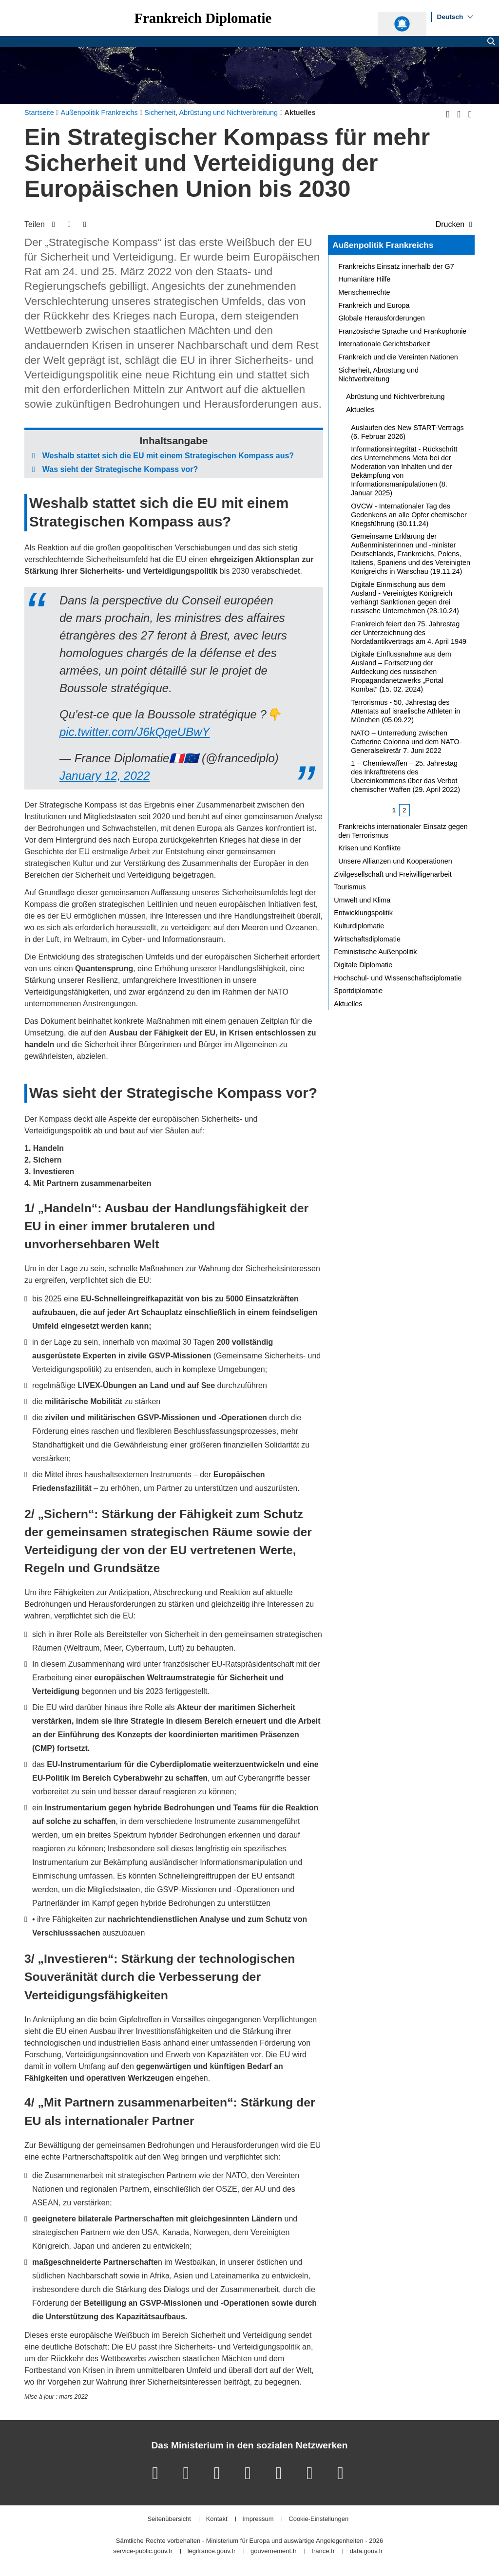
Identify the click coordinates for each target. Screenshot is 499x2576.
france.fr (323, 2551)
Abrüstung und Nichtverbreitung (395, 396)
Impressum (257, 2519)
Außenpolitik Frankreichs (382, 245)
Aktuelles (360, 410)
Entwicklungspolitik (363, 913)
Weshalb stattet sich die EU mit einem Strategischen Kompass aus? (168, 455)
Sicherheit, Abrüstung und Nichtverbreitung (378, 374)
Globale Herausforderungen (381, 318)
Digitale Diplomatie (363, 965)
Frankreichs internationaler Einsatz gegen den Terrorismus (403, 831)
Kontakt (217, 2519)
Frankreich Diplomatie (202, 18)
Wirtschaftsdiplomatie (367, 939)
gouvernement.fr (273, 2551)
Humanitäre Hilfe (364, 279)
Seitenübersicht (169, 2519)
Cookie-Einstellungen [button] (318, 2519)
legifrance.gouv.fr (212, 2551)
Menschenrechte (364, 292)
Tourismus (350, 887)
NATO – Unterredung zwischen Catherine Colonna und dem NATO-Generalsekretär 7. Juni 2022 (406, 741)
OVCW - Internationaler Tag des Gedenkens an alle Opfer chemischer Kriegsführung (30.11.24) (409, 514)
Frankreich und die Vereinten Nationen (398, 357)
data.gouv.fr (366, 2551)
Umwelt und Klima (362, 900)
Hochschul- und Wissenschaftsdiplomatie (397, 978)
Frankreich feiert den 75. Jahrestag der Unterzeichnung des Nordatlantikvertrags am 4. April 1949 (408, 632)
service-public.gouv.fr (143, 2551)
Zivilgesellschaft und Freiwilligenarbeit (393, 874)
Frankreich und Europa (373, 305)
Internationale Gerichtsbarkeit (384, 344)
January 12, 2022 (104, 775)
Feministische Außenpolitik (375, 952)
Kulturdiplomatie (359, 926)
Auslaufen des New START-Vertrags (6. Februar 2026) (407, 432)
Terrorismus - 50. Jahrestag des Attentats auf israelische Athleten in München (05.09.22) (405, 711)
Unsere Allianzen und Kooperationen (395, 861)
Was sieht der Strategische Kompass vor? (120, 469)
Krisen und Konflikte (369, 848)
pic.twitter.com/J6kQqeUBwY (134, 731)
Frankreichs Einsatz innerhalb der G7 (396, 266)
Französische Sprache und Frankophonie (402, 331)
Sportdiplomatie (358, 991)
